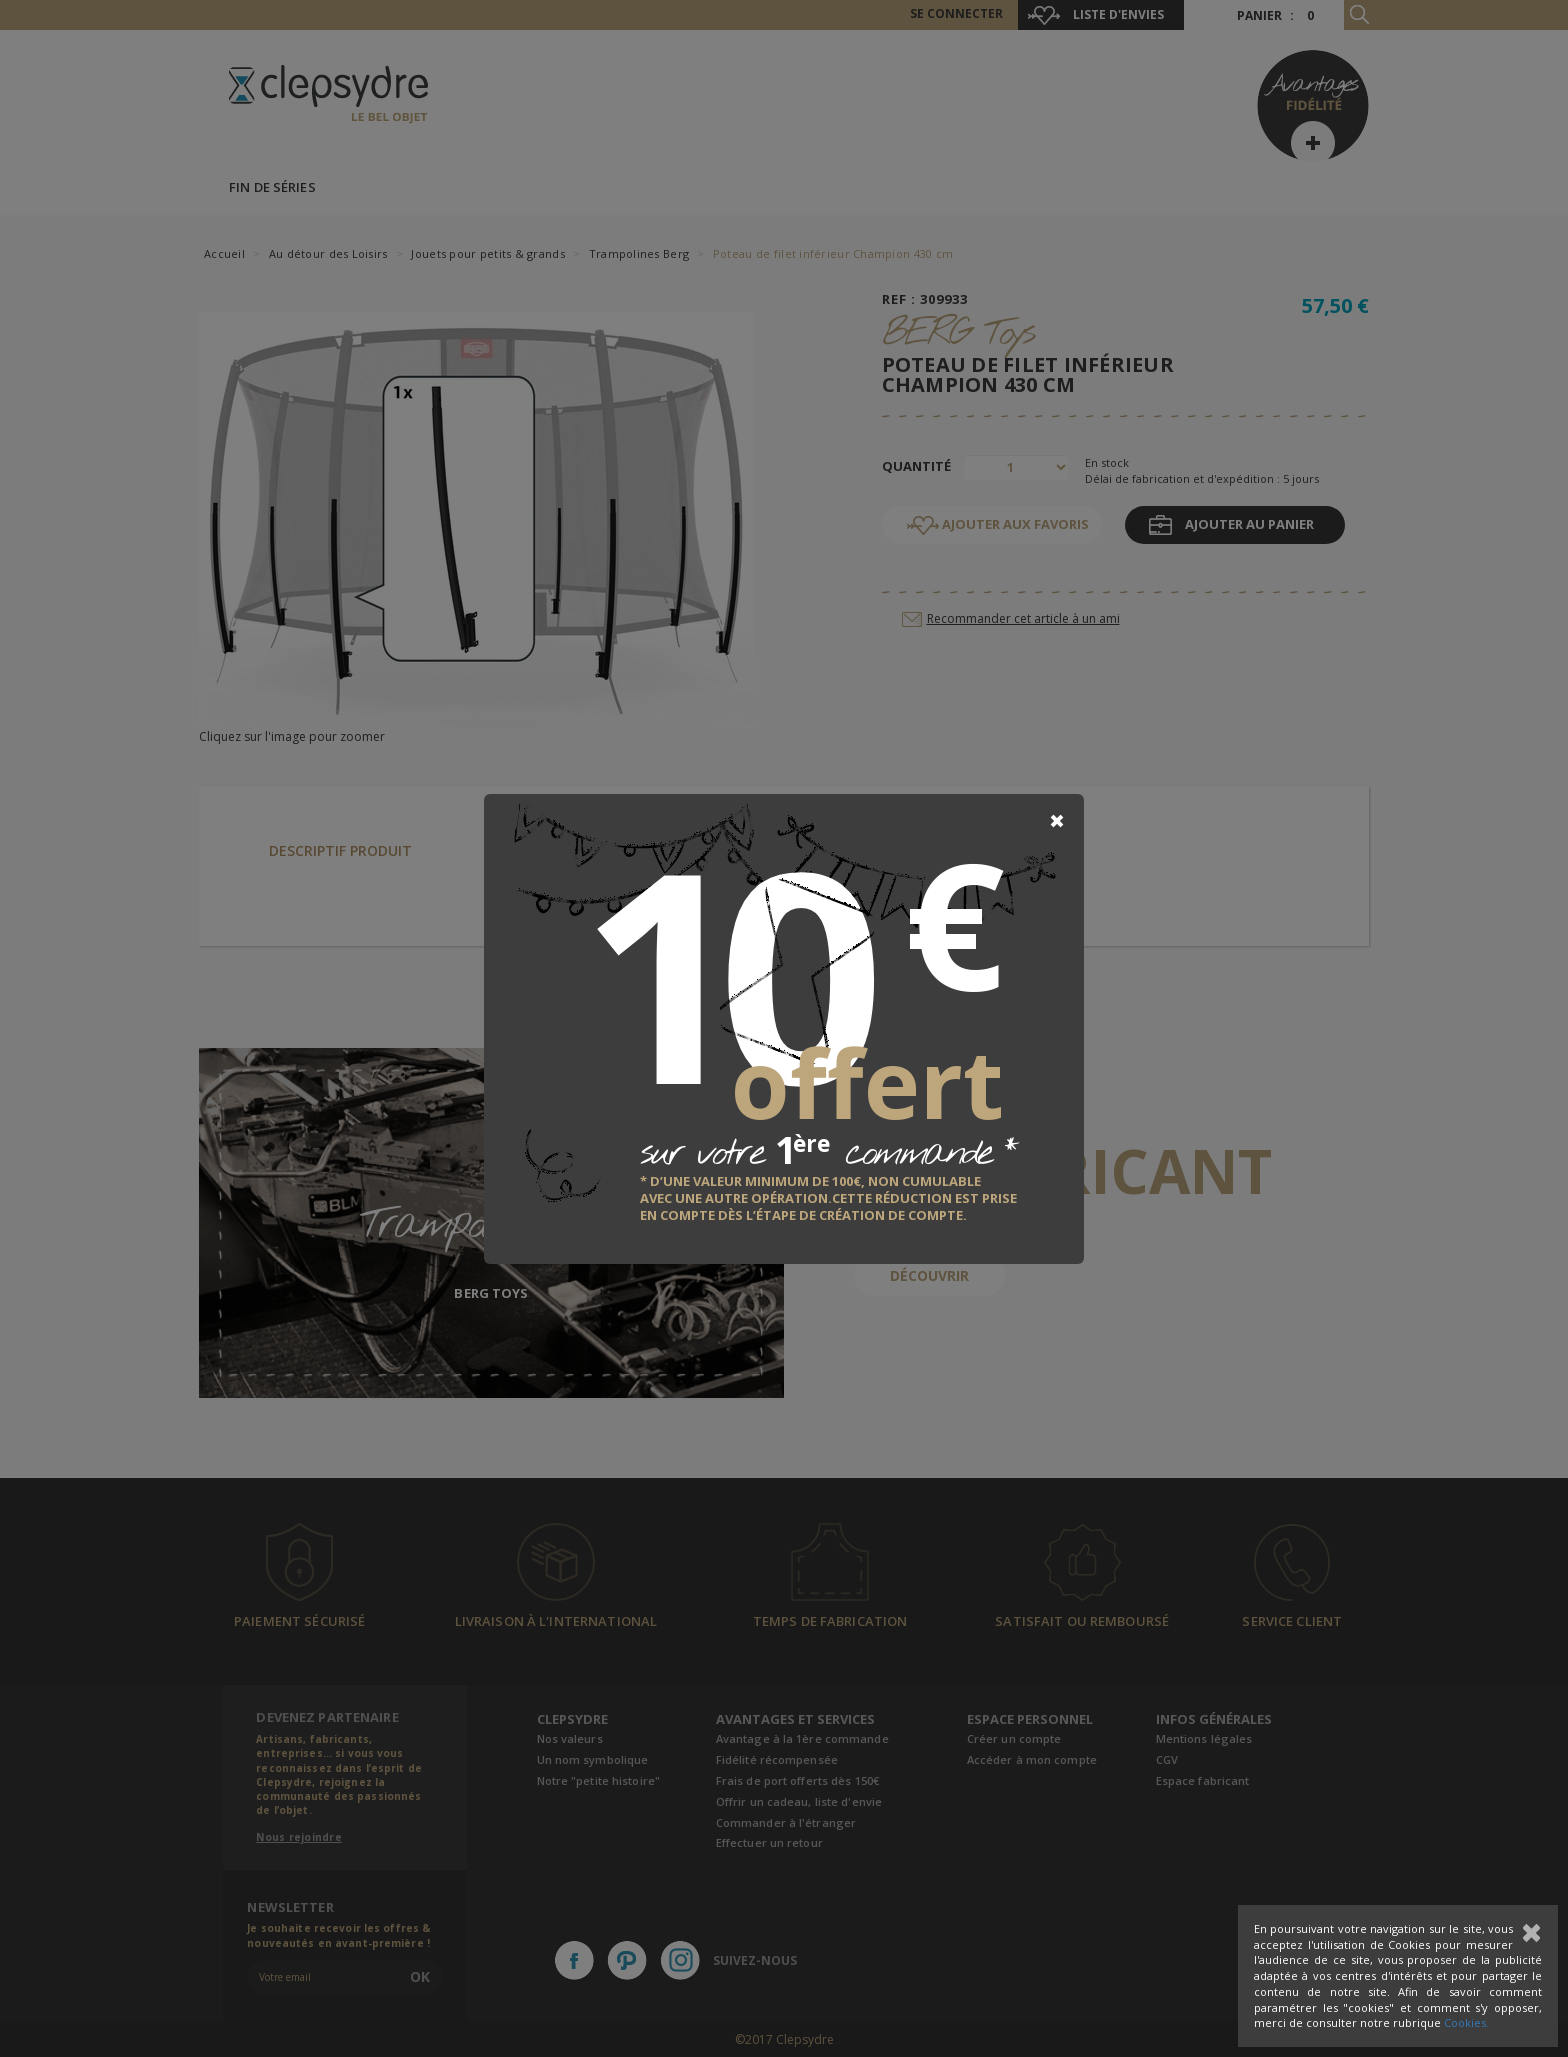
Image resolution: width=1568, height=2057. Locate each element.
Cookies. (1466, 2022)
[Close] (1057, 821)
